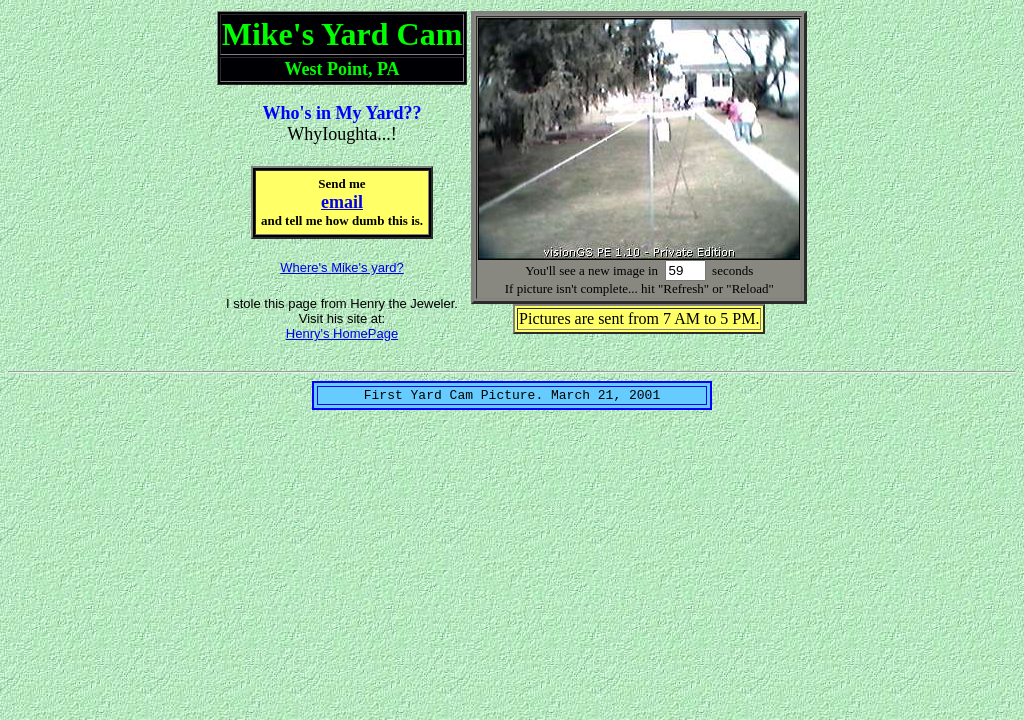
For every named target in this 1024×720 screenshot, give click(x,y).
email (342, 202)
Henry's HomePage (342, 333)
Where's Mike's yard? (341, 267)
